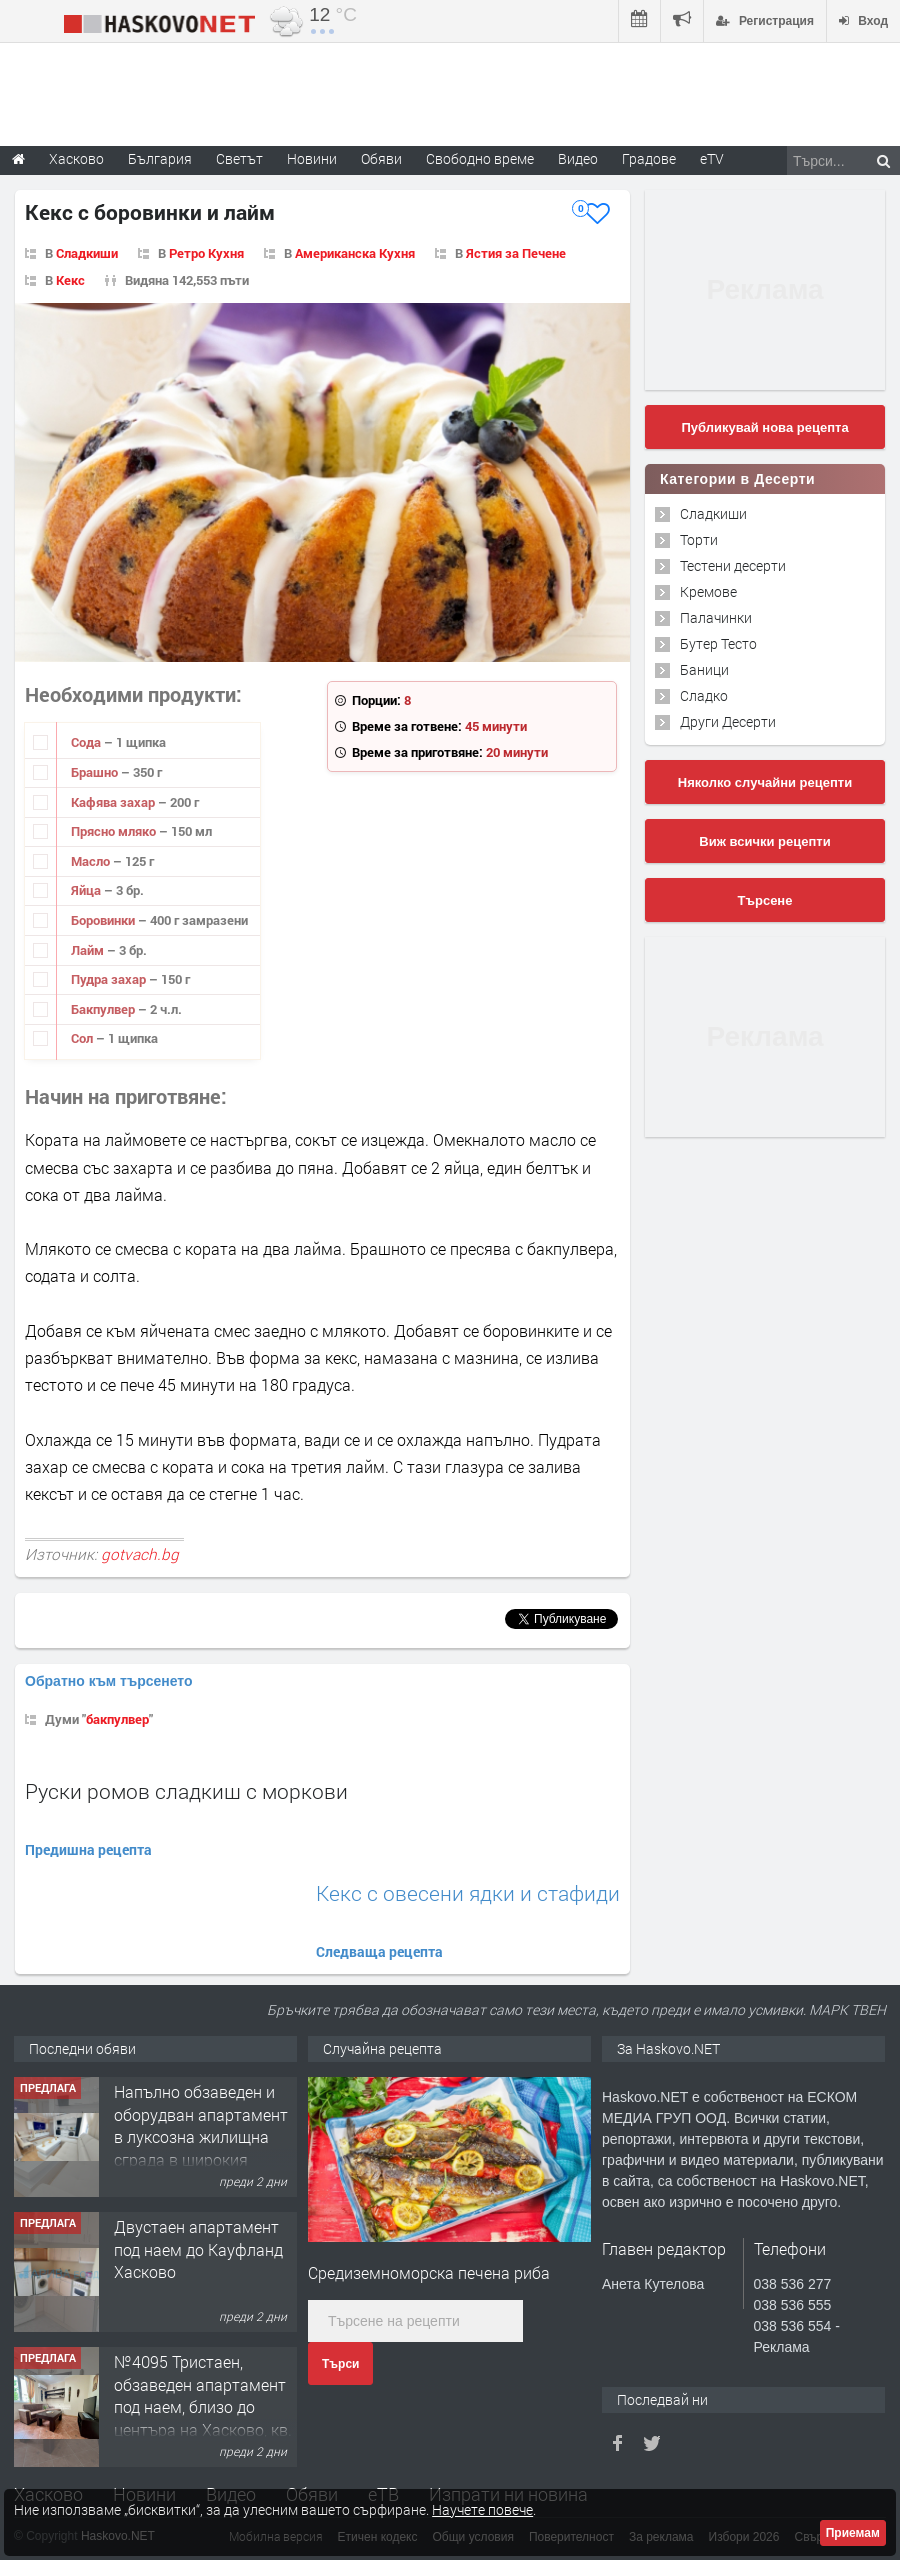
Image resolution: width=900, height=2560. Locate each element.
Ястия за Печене (516, 253)
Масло (92, 861)
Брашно (96, 772)
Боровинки (104, 920)
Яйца (87, 890)
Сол (83, 1038)
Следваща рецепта (379, 1951)
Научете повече (482, 2509)
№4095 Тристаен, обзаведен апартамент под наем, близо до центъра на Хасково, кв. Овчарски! (203, 2406)
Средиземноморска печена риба (429, 2272)
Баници (704, 669)
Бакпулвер (104, 1009)
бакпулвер (117, 1719)
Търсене (765, 900)
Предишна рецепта (88, 1849)
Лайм (89, 950)
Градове (649, 158)
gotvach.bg (140, 1554)
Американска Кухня (355, 253)
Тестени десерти (733, 565)
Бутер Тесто (718, 643)
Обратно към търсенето (109, 1681)
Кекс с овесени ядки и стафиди (468, 1893)
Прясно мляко (115, 831)
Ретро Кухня (206, 253)
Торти (699, 539)
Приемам (853, 2533)
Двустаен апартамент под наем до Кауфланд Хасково (198, 2249)
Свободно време (480, 158)
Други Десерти (728, 721)
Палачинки (716, 617)
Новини (312, 158)
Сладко (704, 695)
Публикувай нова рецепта (764, 427)
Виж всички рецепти (764, 841)
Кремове (708, 591)
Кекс (70, 280)
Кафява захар (114, 802)
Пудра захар (110, 979)
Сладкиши (87, 253)
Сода (87, 742)
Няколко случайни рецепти (765, 782)
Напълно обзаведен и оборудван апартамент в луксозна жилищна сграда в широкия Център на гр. (201, 2136)
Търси (340, 2364)
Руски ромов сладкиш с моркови (186, 1791)
